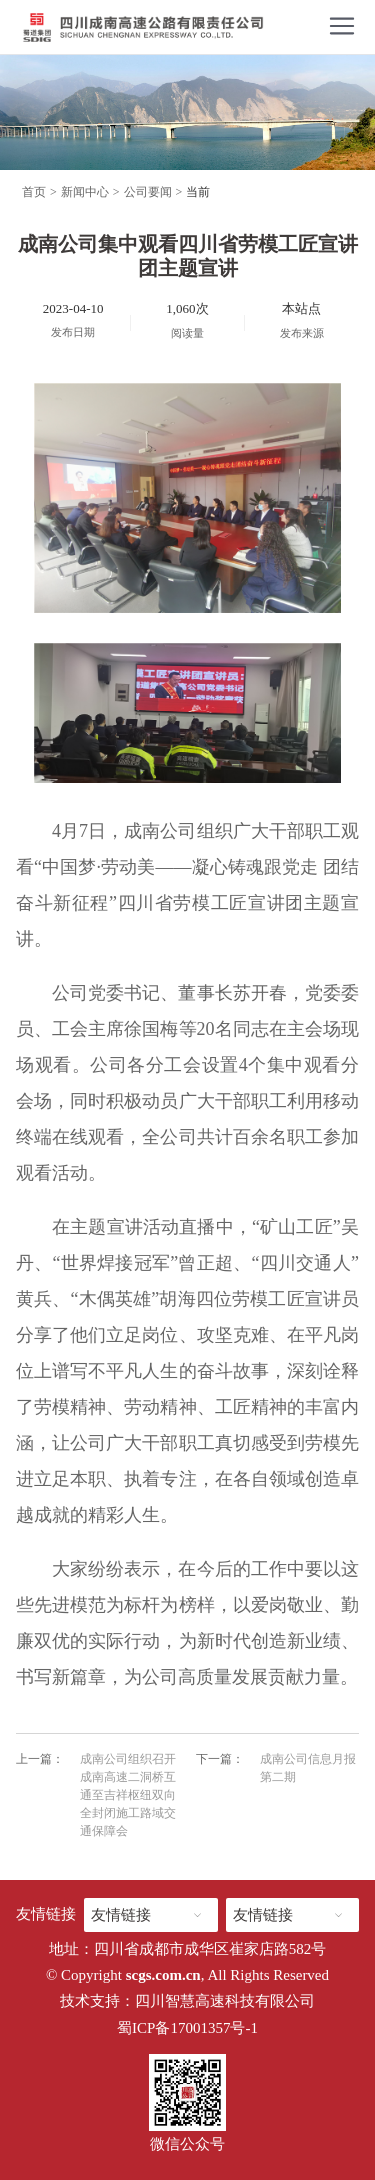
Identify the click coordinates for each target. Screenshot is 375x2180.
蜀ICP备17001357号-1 (187, 2028)
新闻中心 (85, 192)
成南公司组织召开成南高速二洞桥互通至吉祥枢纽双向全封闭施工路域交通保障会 (128, 1795)
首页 (34, 192)
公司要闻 (148, 192)
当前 (198, 192)
